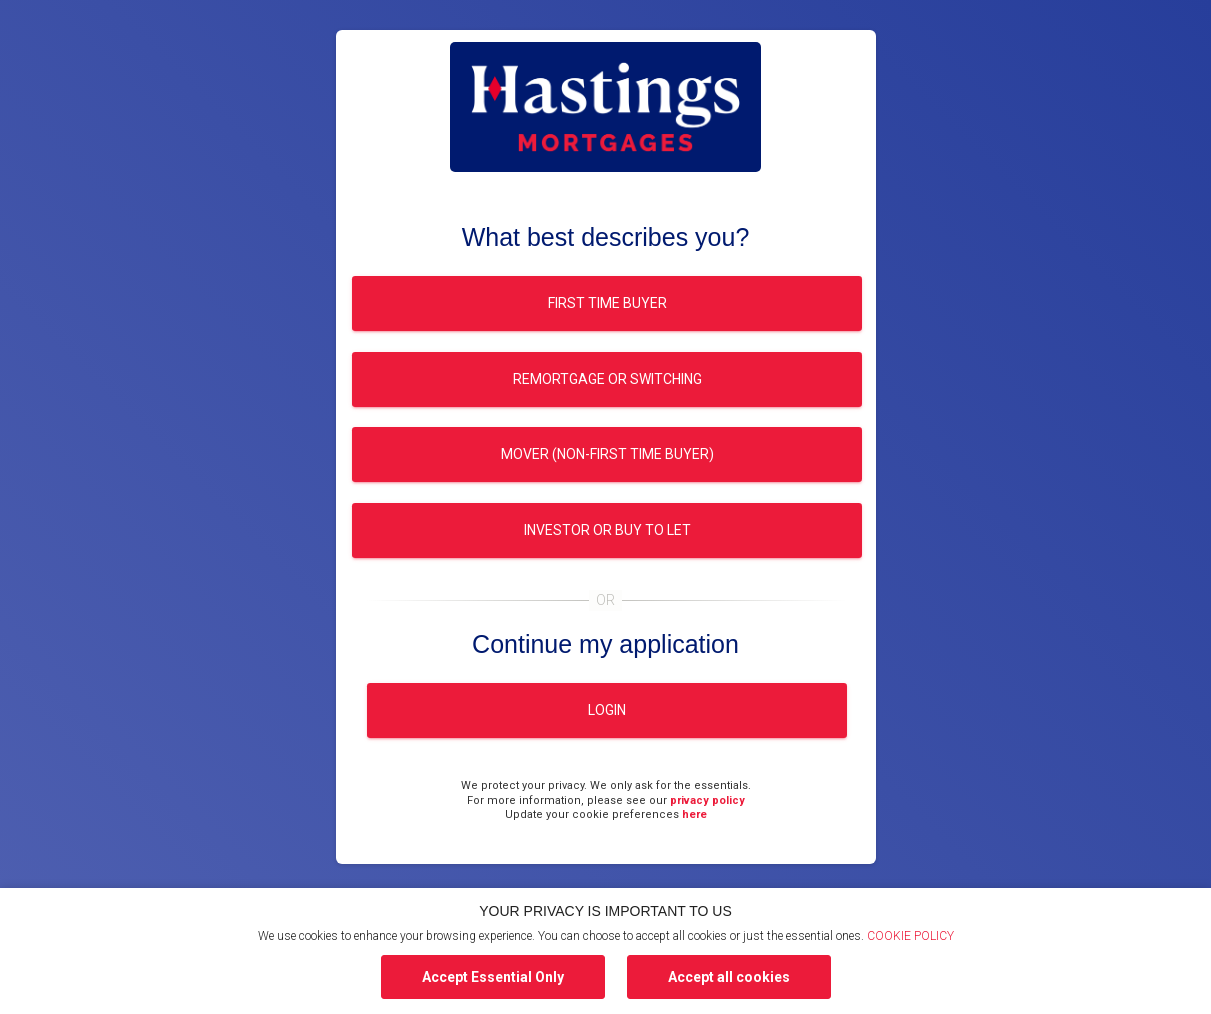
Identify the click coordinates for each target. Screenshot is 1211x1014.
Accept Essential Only (493, 977)
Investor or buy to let (606, 530)
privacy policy (707, 800)
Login (607, 710)
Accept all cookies (729, 977)
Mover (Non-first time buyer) (606, 454)
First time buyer (606, 303)
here (694, 814)
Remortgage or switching (606, 379)
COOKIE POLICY (910, 936)
